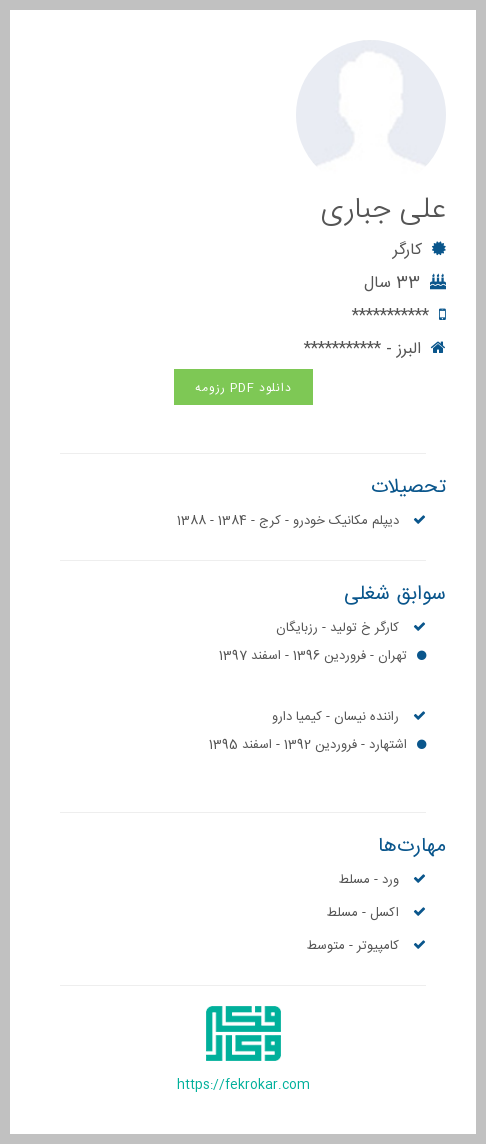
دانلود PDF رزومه (243, 388)
